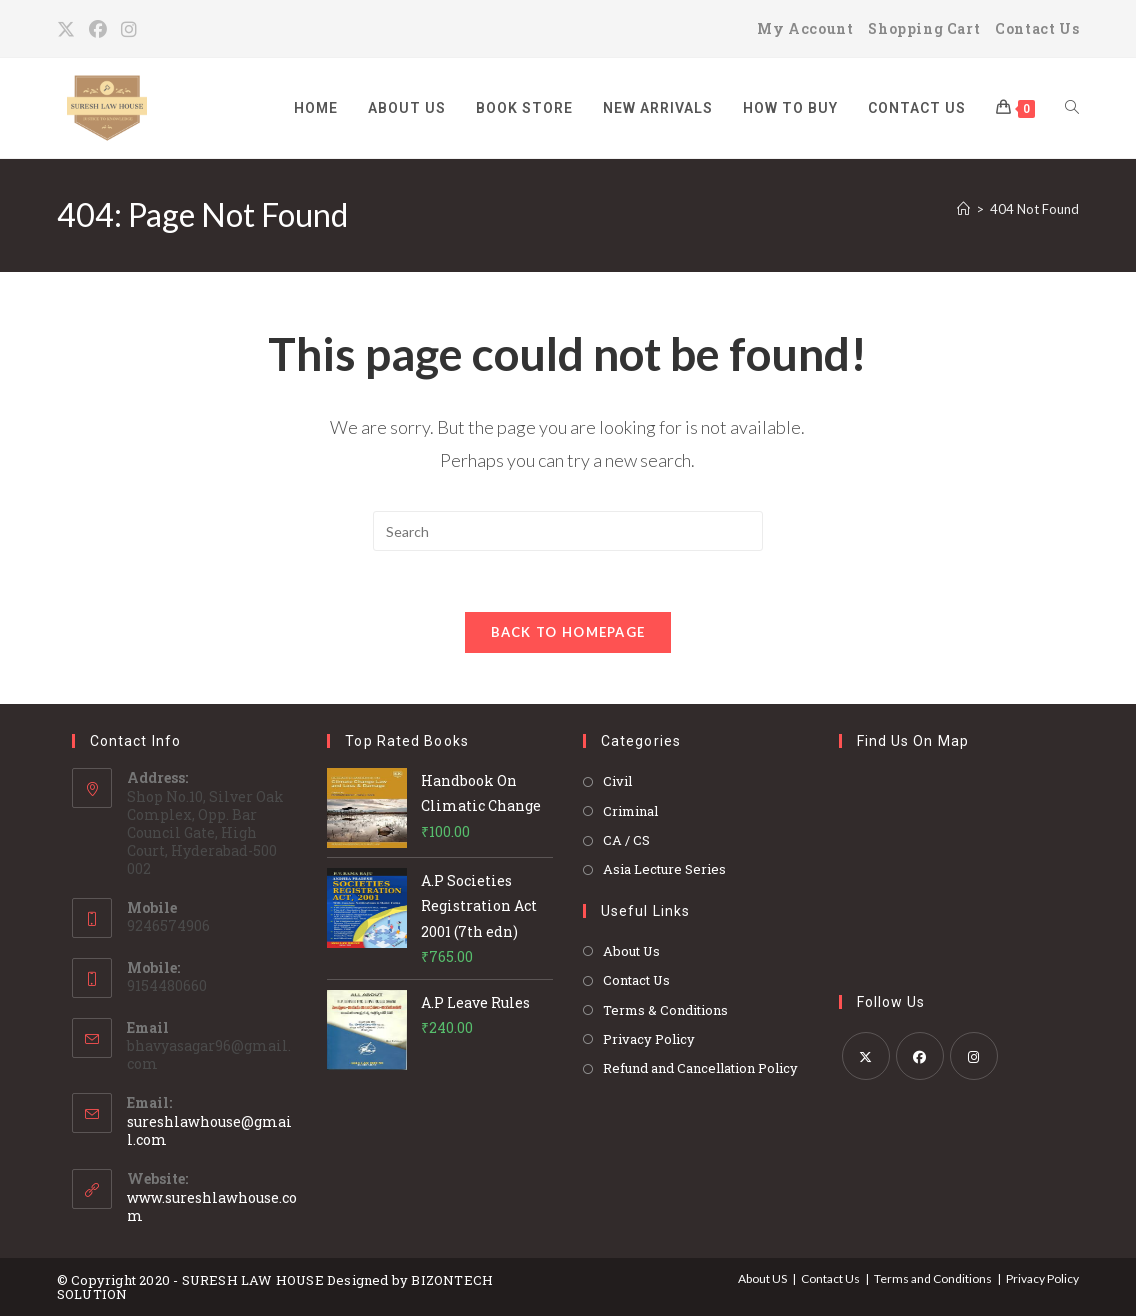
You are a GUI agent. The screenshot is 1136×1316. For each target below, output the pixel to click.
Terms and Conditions (933, 1278)
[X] (70, 29)
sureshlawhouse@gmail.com (209, 1130)
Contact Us (1037, 28)
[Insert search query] (568, 531)
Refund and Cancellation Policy (700, 1068)
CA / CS (626, 840)
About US (762, 1278)
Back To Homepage (568, 632)
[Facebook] (99, 29)
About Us (631, 951)
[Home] (963, 209)
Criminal (630, 811)
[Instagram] (130, 29)
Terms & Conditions (665, 1010)
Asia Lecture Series (664, 869)
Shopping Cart (924, 28)
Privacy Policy (649, 1039)
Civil (617, 781)
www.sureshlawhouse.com (212, 1206)
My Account (805, 28)
